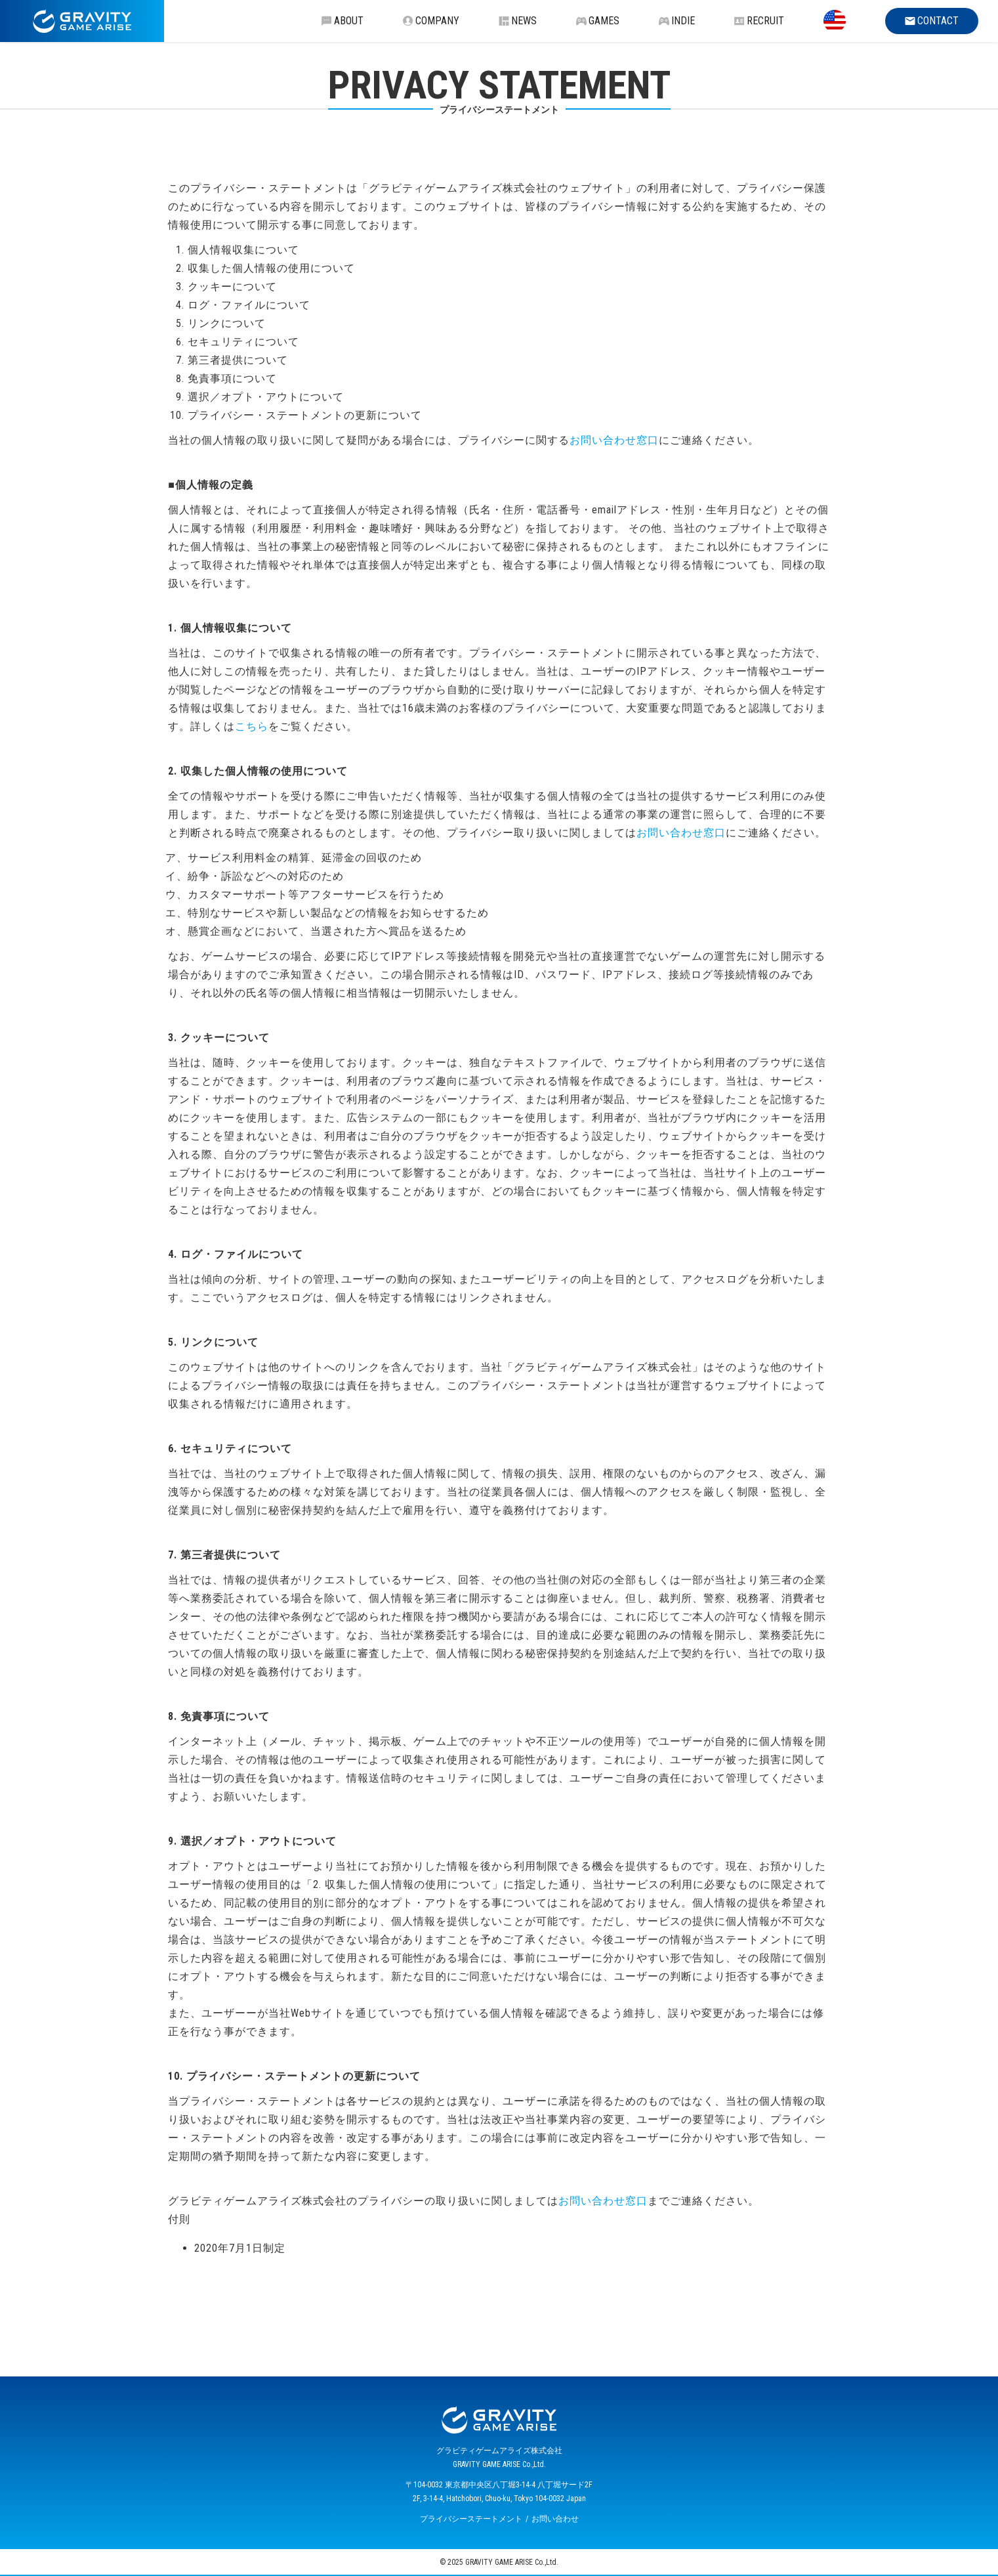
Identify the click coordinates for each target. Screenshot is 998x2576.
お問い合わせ (555, 2518)
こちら (251, 726)
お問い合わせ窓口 (614, 440)
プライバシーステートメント (471, 2518)
